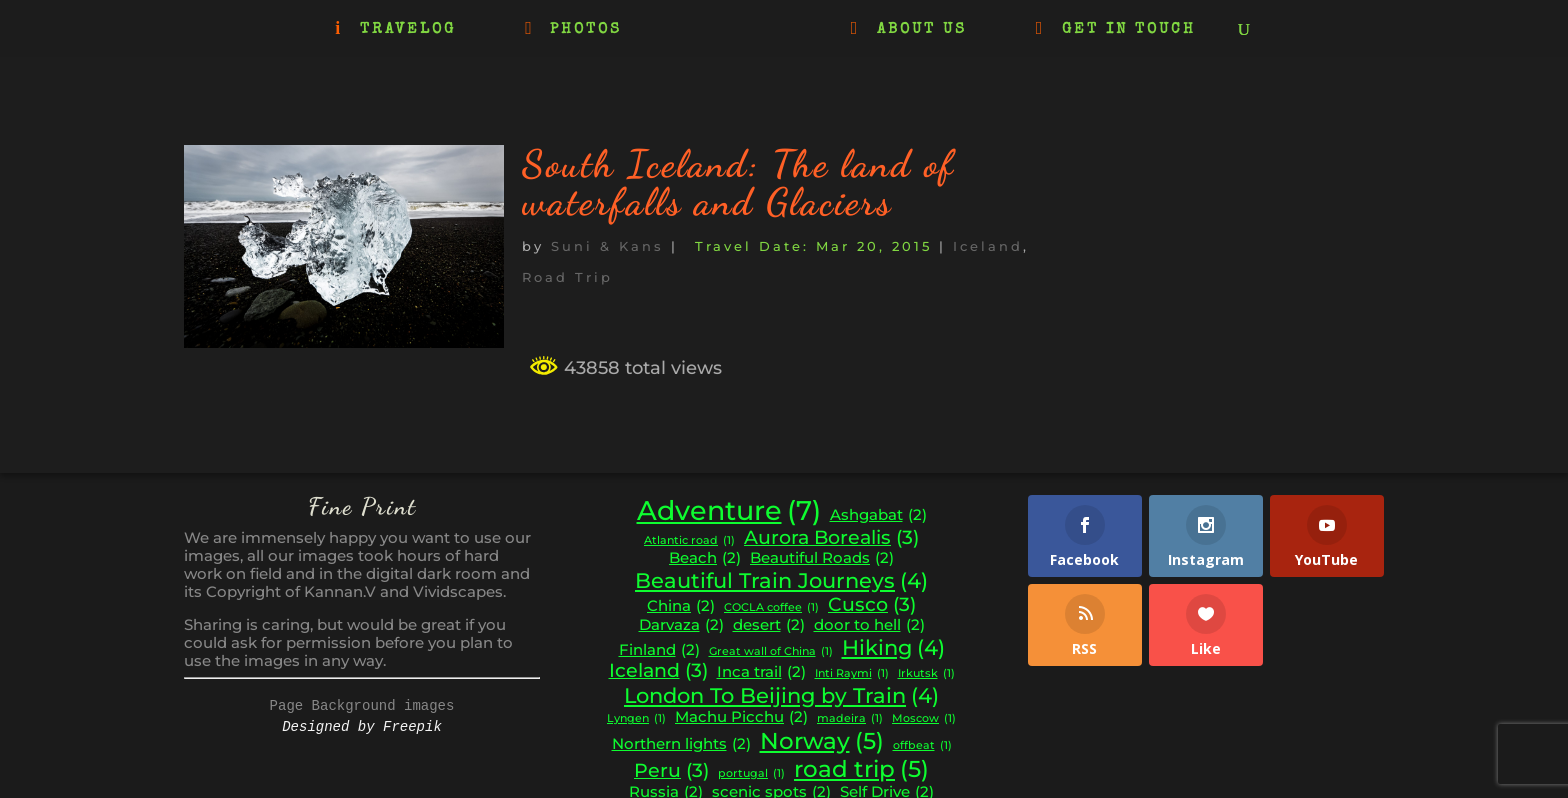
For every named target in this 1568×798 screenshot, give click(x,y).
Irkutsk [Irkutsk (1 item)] (926, 674)
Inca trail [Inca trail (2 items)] (761, 672)
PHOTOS (586, 30)
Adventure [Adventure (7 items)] (729, 511)
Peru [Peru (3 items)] (671, 771)
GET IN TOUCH (1129, 30)
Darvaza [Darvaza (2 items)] (681, 625)
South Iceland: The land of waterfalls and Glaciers (738, 183)
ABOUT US (922, 30)
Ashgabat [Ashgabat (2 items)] (878, 515)
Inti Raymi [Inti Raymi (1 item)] (852, 674)
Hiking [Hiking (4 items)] (893, 648)
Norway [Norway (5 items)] (822, 741)
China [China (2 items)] (681, 606)
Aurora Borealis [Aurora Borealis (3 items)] (831, 538)
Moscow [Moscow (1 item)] (924, 719)
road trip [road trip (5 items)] (861, 769)
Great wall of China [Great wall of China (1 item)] (771, 652)
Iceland (988, 246)
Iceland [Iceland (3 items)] (658, 671)
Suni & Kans (607, 246)
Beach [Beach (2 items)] (705, 558)
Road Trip (567, 277)
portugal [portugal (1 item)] (751, 774)
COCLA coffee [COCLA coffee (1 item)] (771, 608)
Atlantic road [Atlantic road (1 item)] (689, 541)
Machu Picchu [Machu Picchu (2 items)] (741, 717)
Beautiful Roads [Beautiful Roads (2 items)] (822, 558)
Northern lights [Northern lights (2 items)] (681, 744)
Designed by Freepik (362, 727)
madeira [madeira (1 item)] (850, 719)
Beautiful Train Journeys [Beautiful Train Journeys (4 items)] (781, 581)
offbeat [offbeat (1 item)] (922, 746)
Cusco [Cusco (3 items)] (872, 605)
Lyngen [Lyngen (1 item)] (636, 719)
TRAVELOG (408, 30)
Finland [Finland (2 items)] (659, 650)
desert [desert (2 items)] (769, 625)
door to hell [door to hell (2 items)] (869, 625)
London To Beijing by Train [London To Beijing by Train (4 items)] (781, 696)
